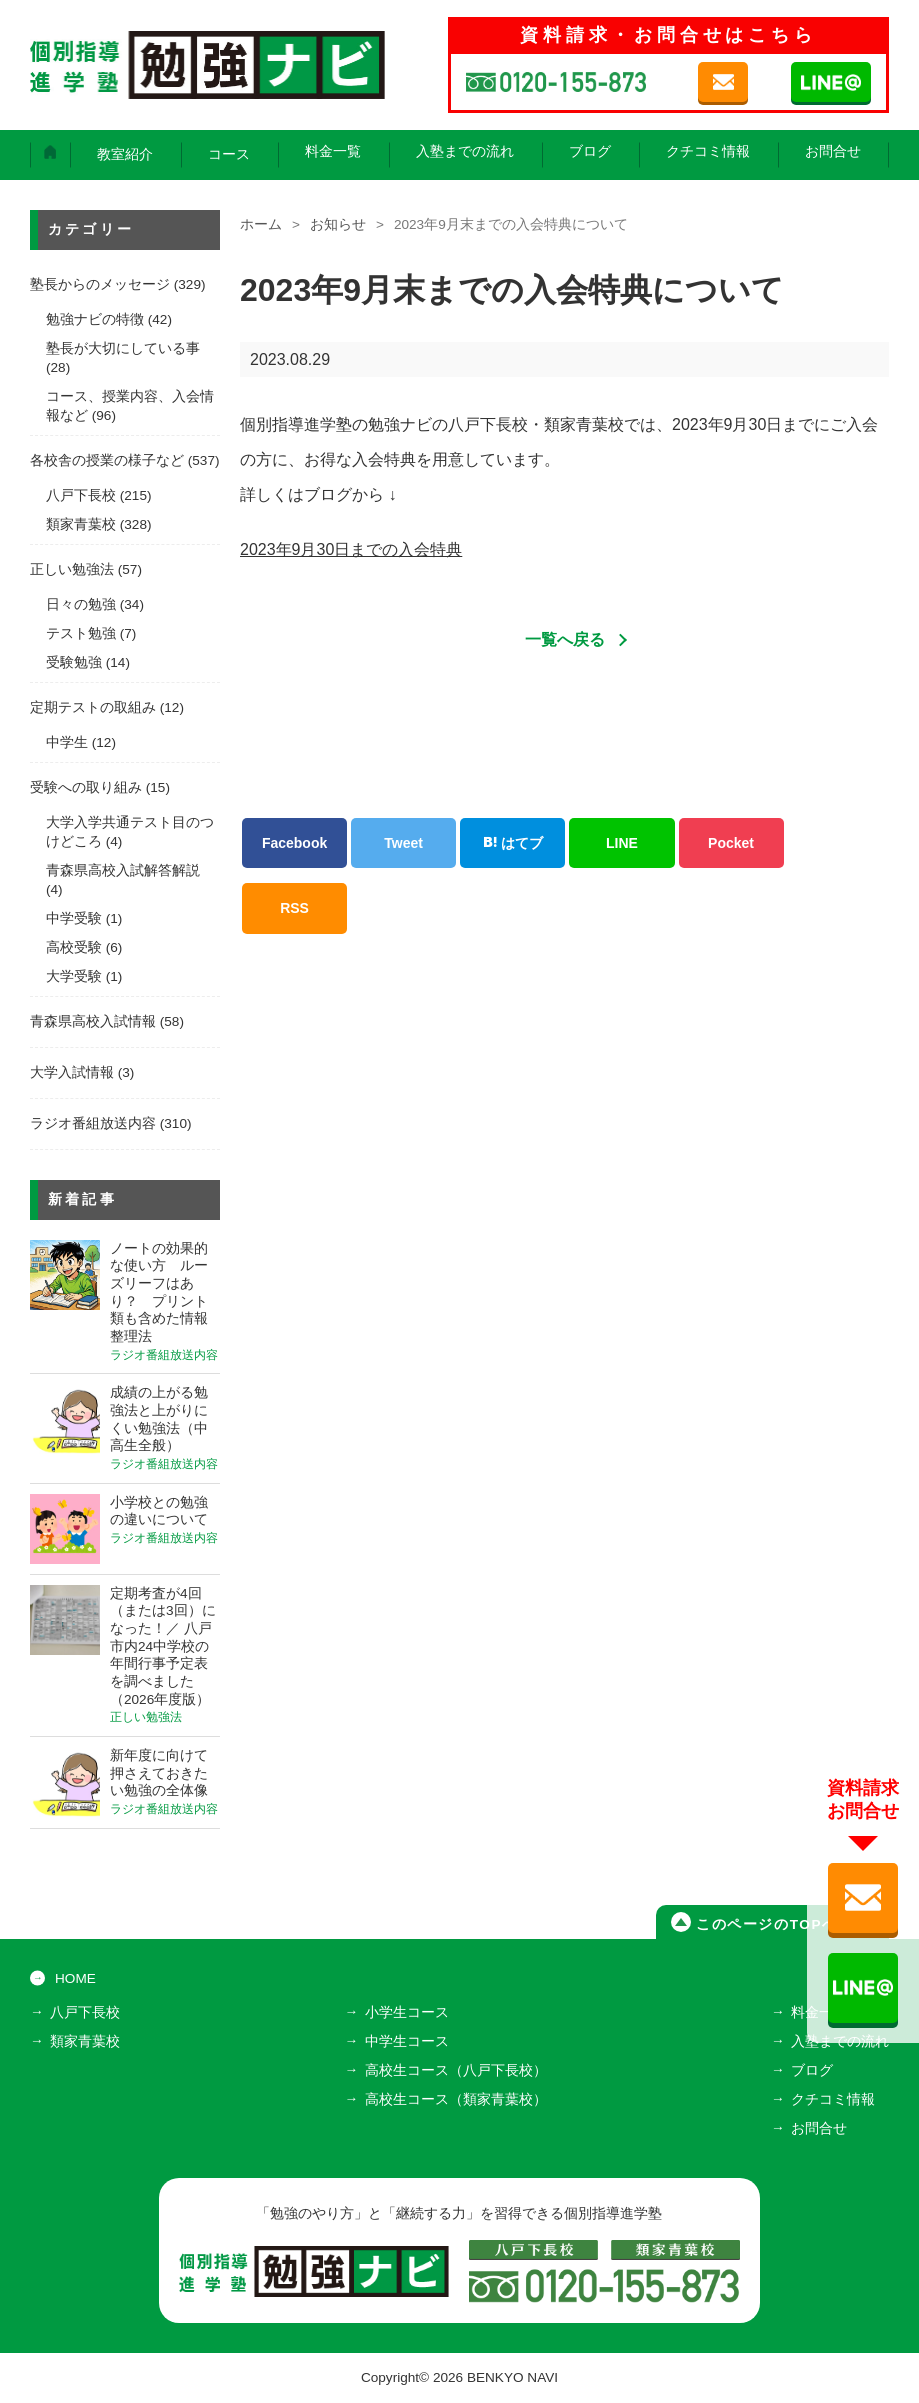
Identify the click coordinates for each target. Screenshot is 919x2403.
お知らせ (338, 224)
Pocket (731, 843)
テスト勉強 (81, 633)
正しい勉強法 (72, 569)
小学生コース (407, 2012)
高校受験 (74, 947)
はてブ (513, 843)
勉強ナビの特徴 (95, 319)
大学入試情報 (72, 1072)
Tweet (403, 843)
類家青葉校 (81, 524)
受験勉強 (74, 662)
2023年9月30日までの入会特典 (351, 549)
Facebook (294, 843)
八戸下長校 (81, 495)
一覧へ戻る (565, 639)
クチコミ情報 (708, 151)
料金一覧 (333, 151)
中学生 (67, 742)
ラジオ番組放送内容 (93, 1123)
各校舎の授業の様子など (107, 460)
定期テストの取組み (93, 707)
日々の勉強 (81, 604)
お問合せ (833, 151)
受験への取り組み (86, 787)
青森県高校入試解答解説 (123, 870)
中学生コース (407, 2041)
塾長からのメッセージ (100, 284)
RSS (294, 908)
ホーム (261, 224)
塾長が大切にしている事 (123, 348)
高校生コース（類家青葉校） (456, 2099)
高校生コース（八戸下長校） (456, 2070)
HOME (75, 1978)
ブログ (590, 151)
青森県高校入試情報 (93, 1021)
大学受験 (74, 976)
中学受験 (74, 918)
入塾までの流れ (465, 151)
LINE (622, 843)
